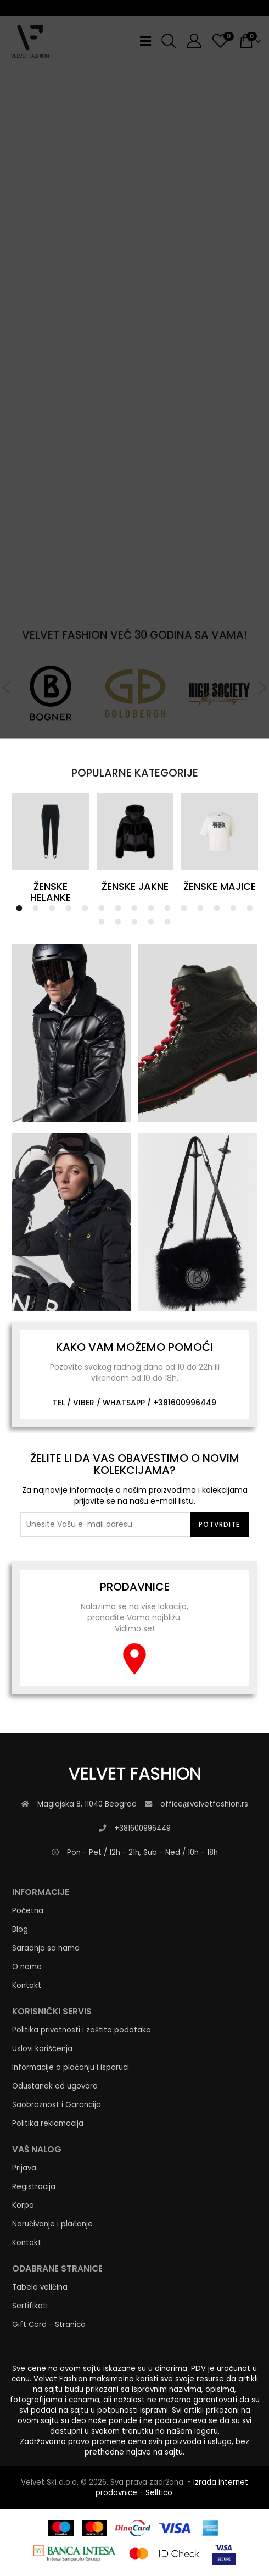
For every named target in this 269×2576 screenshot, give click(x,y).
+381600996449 (184, 1402)
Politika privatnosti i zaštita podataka (81, 2030)
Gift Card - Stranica (49, 2324)
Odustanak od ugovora (55, 2086)
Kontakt (26, 1985)
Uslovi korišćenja (42, 2048)
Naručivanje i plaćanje (52, 2224)
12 (200, 907)
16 (101, 921)
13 (216, 907)
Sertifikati (30, 2306)
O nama (27, 1967)
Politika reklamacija (47, 2123)
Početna (27, 1910)
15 (249, 907)
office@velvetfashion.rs (204, 1804)
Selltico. (159, 2493)
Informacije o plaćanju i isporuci (70, 2067)
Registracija (33, 2186)
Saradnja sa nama (46, 1948)
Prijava (24, 2168)
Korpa (23, 2205)
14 (233, 907)
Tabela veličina (40, 2287)
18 (134, 921)
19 (150, 921)
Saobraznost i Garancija (56, 2104)
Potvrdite (219, 1524)
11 (183, 907)
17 (118, 921)
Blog (20, 1929)
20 (167, 921)
